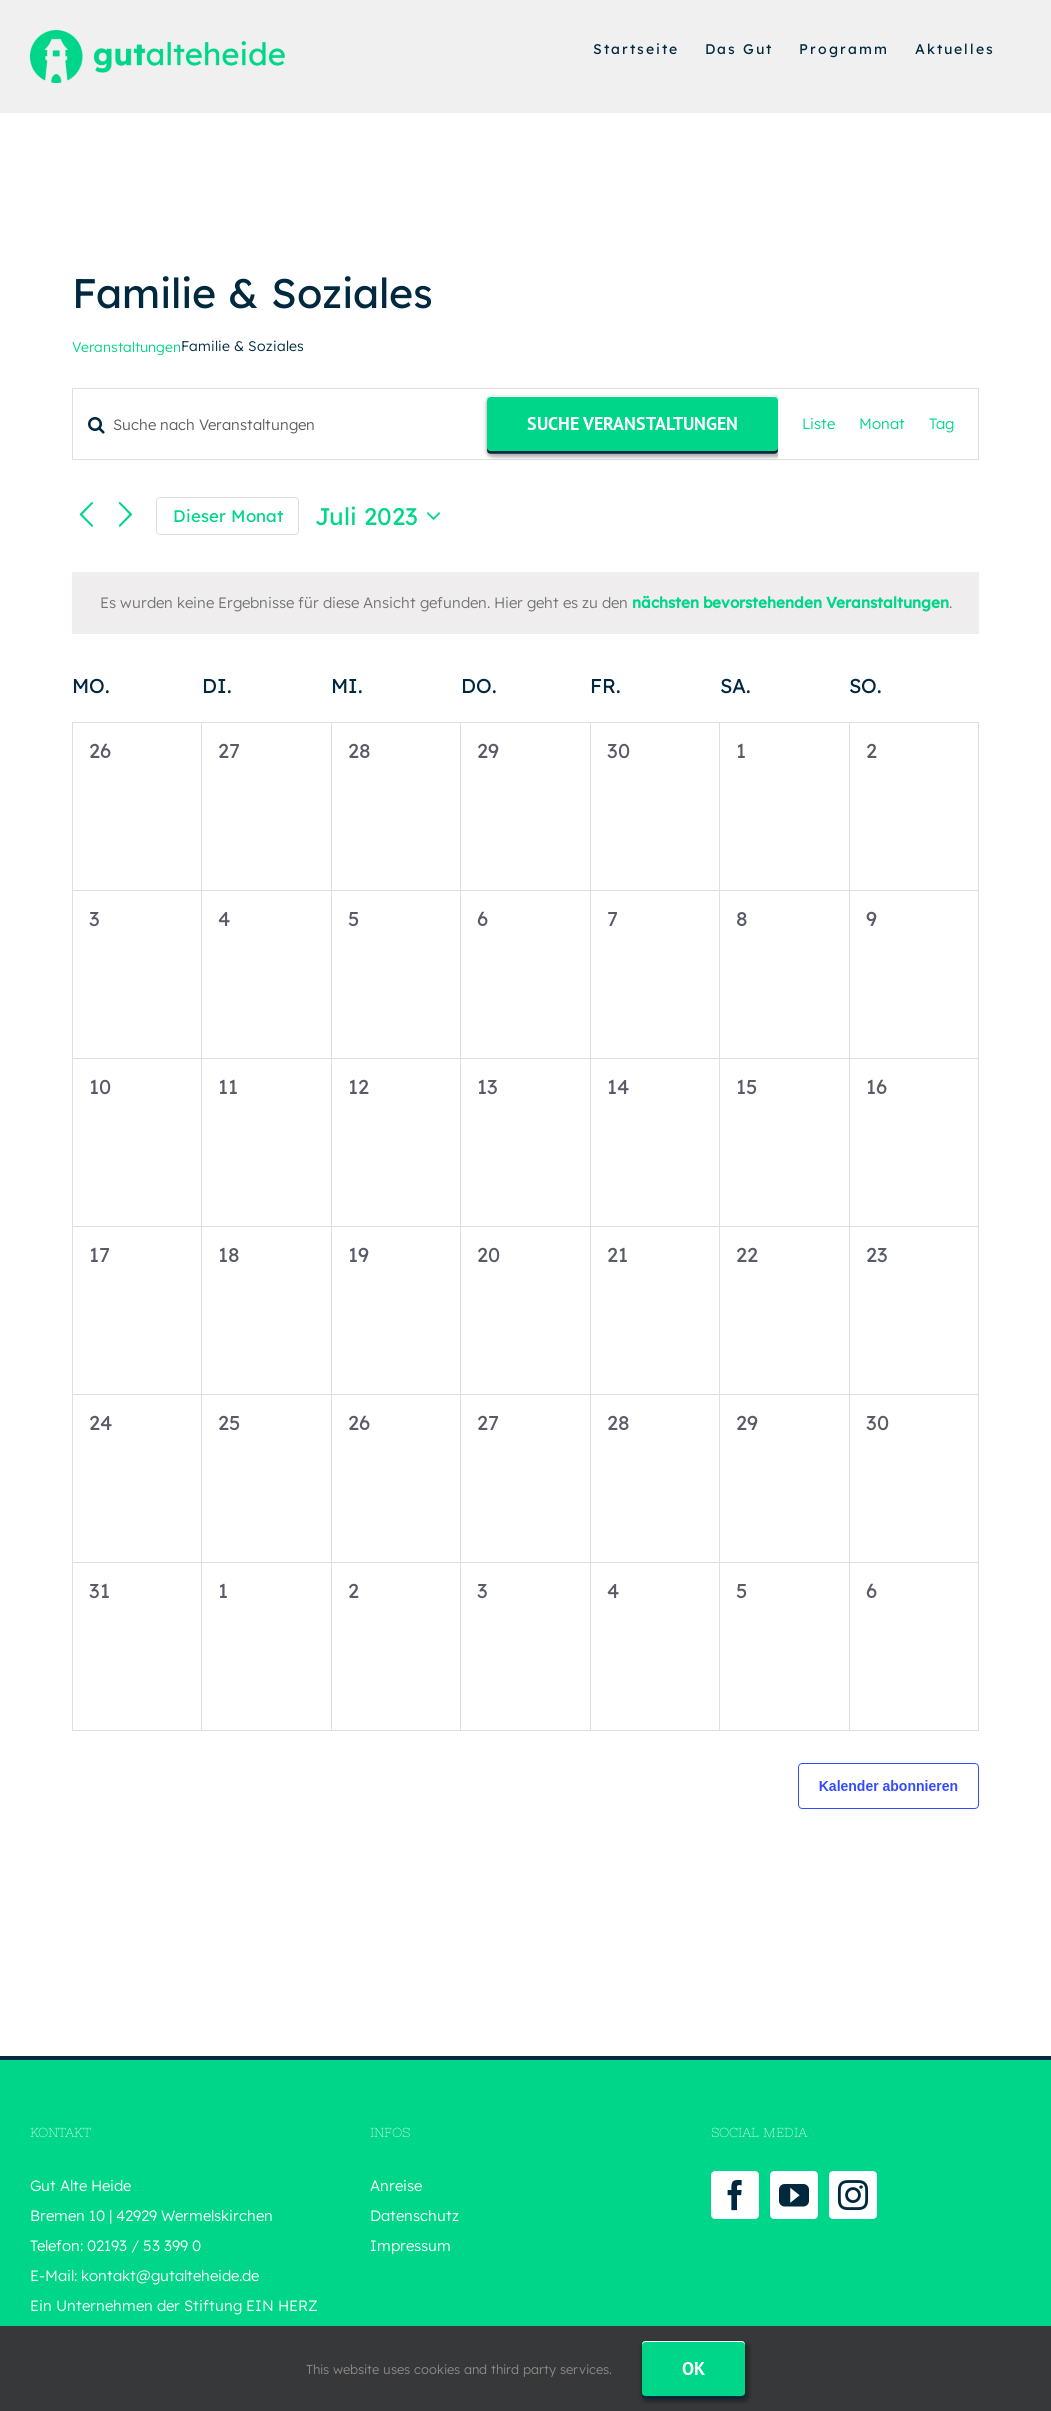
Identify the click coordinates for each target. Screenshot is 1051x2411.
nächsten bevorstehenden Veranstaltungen (790, 602)
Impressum (410, 2245)
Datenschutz (414, 2215)
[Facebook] (735, 2195)
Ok (693, 2368)
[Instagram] (853, 2195)
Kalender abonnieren (888, 1786)
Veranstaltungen (126, 347)
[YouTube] (794, 2195)
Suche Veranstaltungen (632, 423)
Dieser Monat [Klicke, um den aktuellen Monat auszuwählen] (228, 515)
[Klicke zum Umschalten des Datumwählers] (383, 516)
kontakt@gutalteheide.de (170, 2275)
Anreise (396, 2185)
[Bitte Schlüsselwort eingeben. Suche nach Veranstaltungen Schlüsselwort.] (280, 424)
